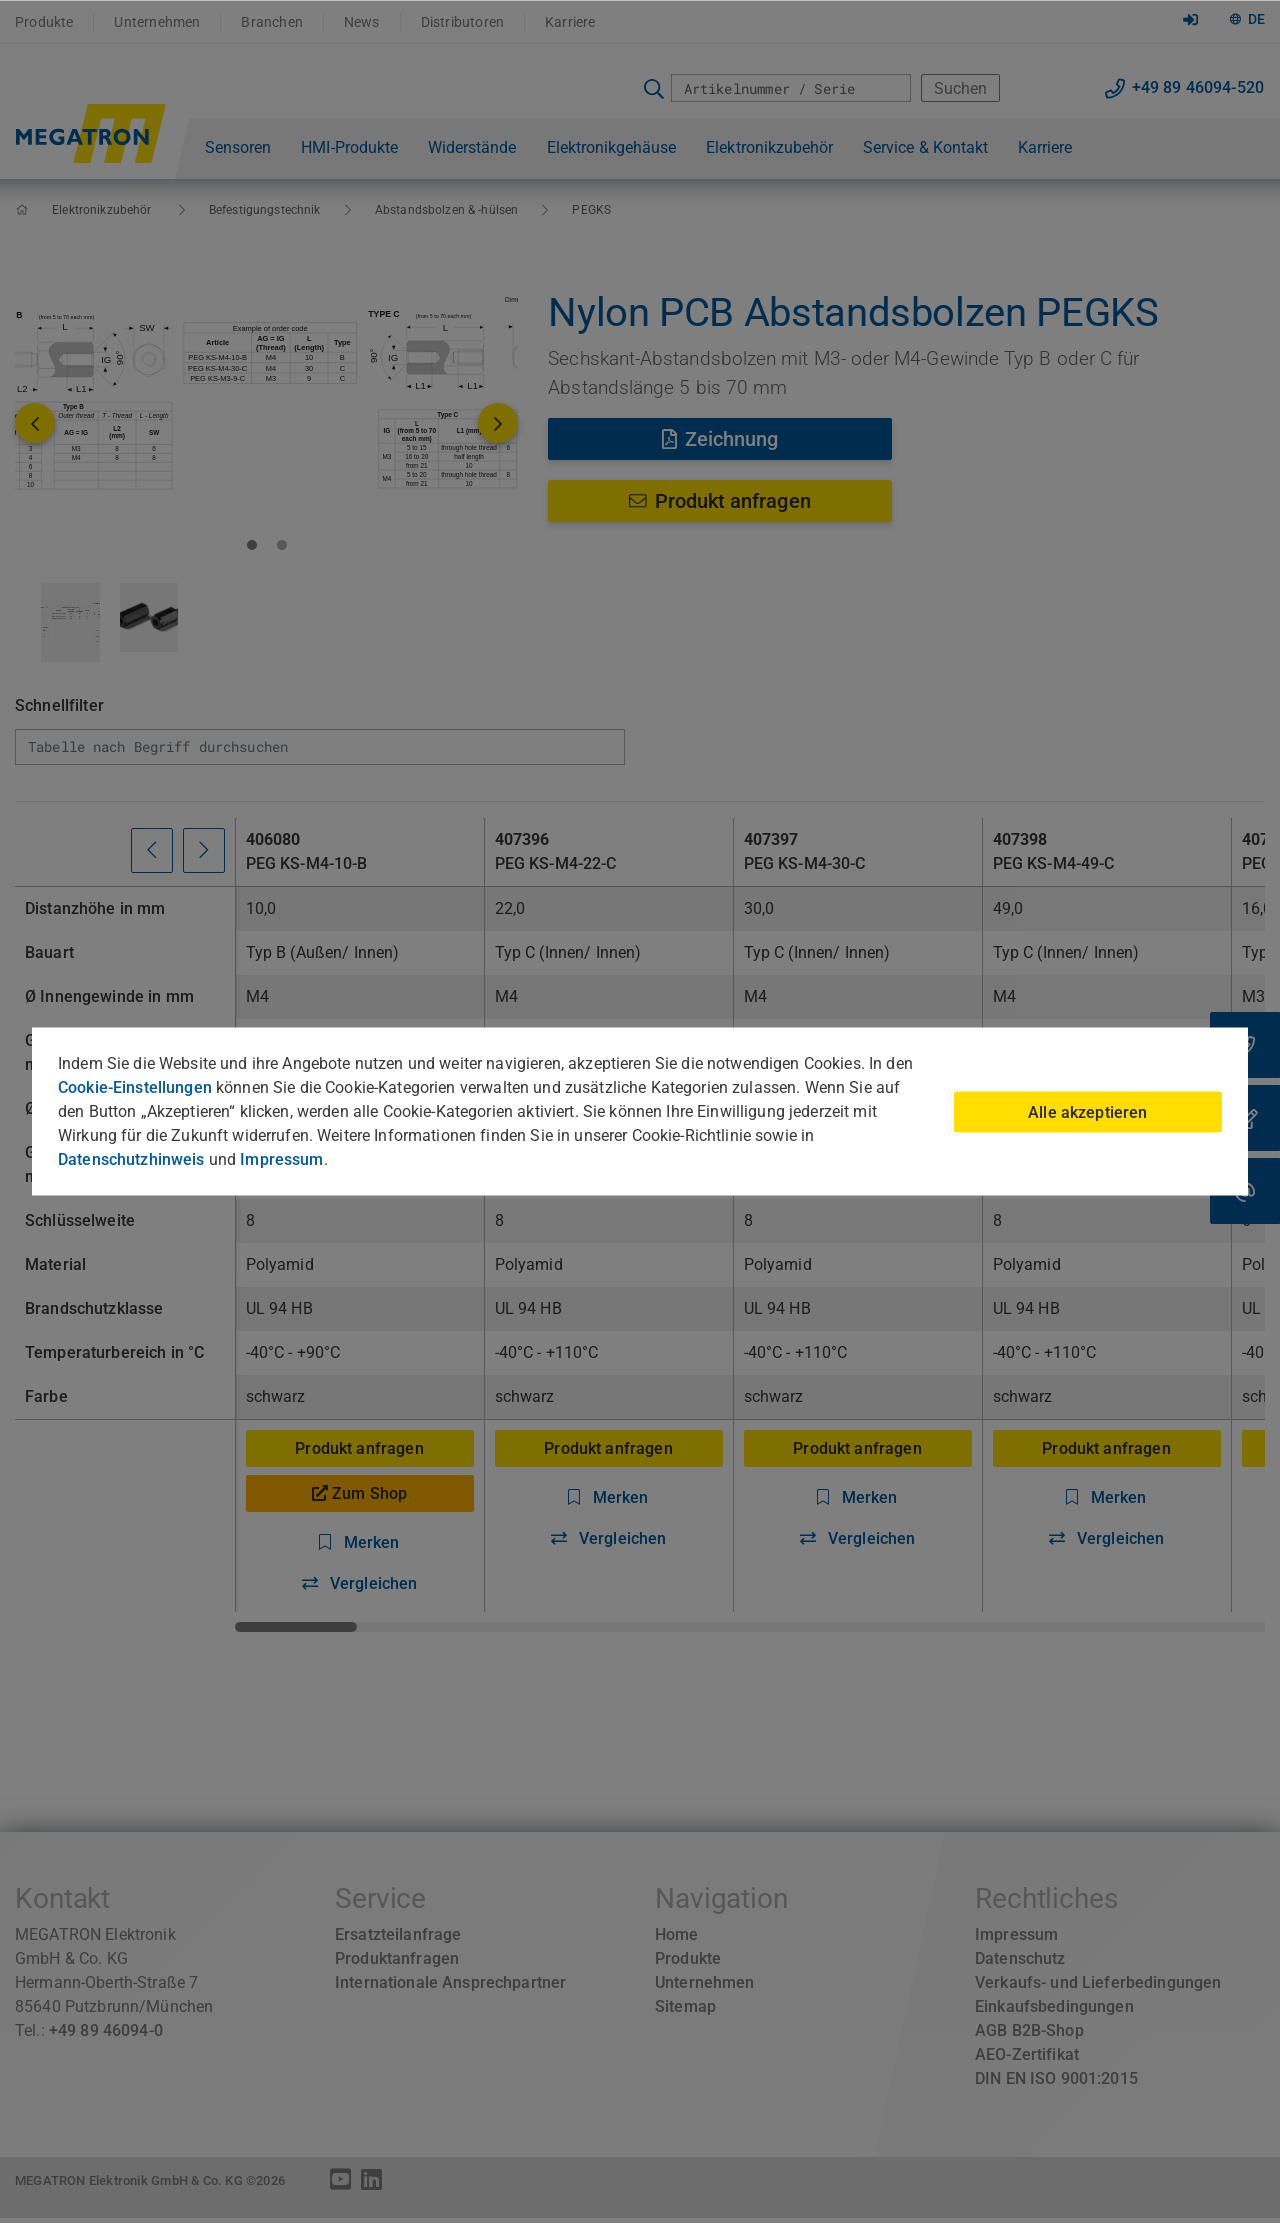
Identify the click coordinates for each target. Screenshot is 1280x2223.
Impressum (281, 1159)
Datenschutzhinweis (131, 1159)
